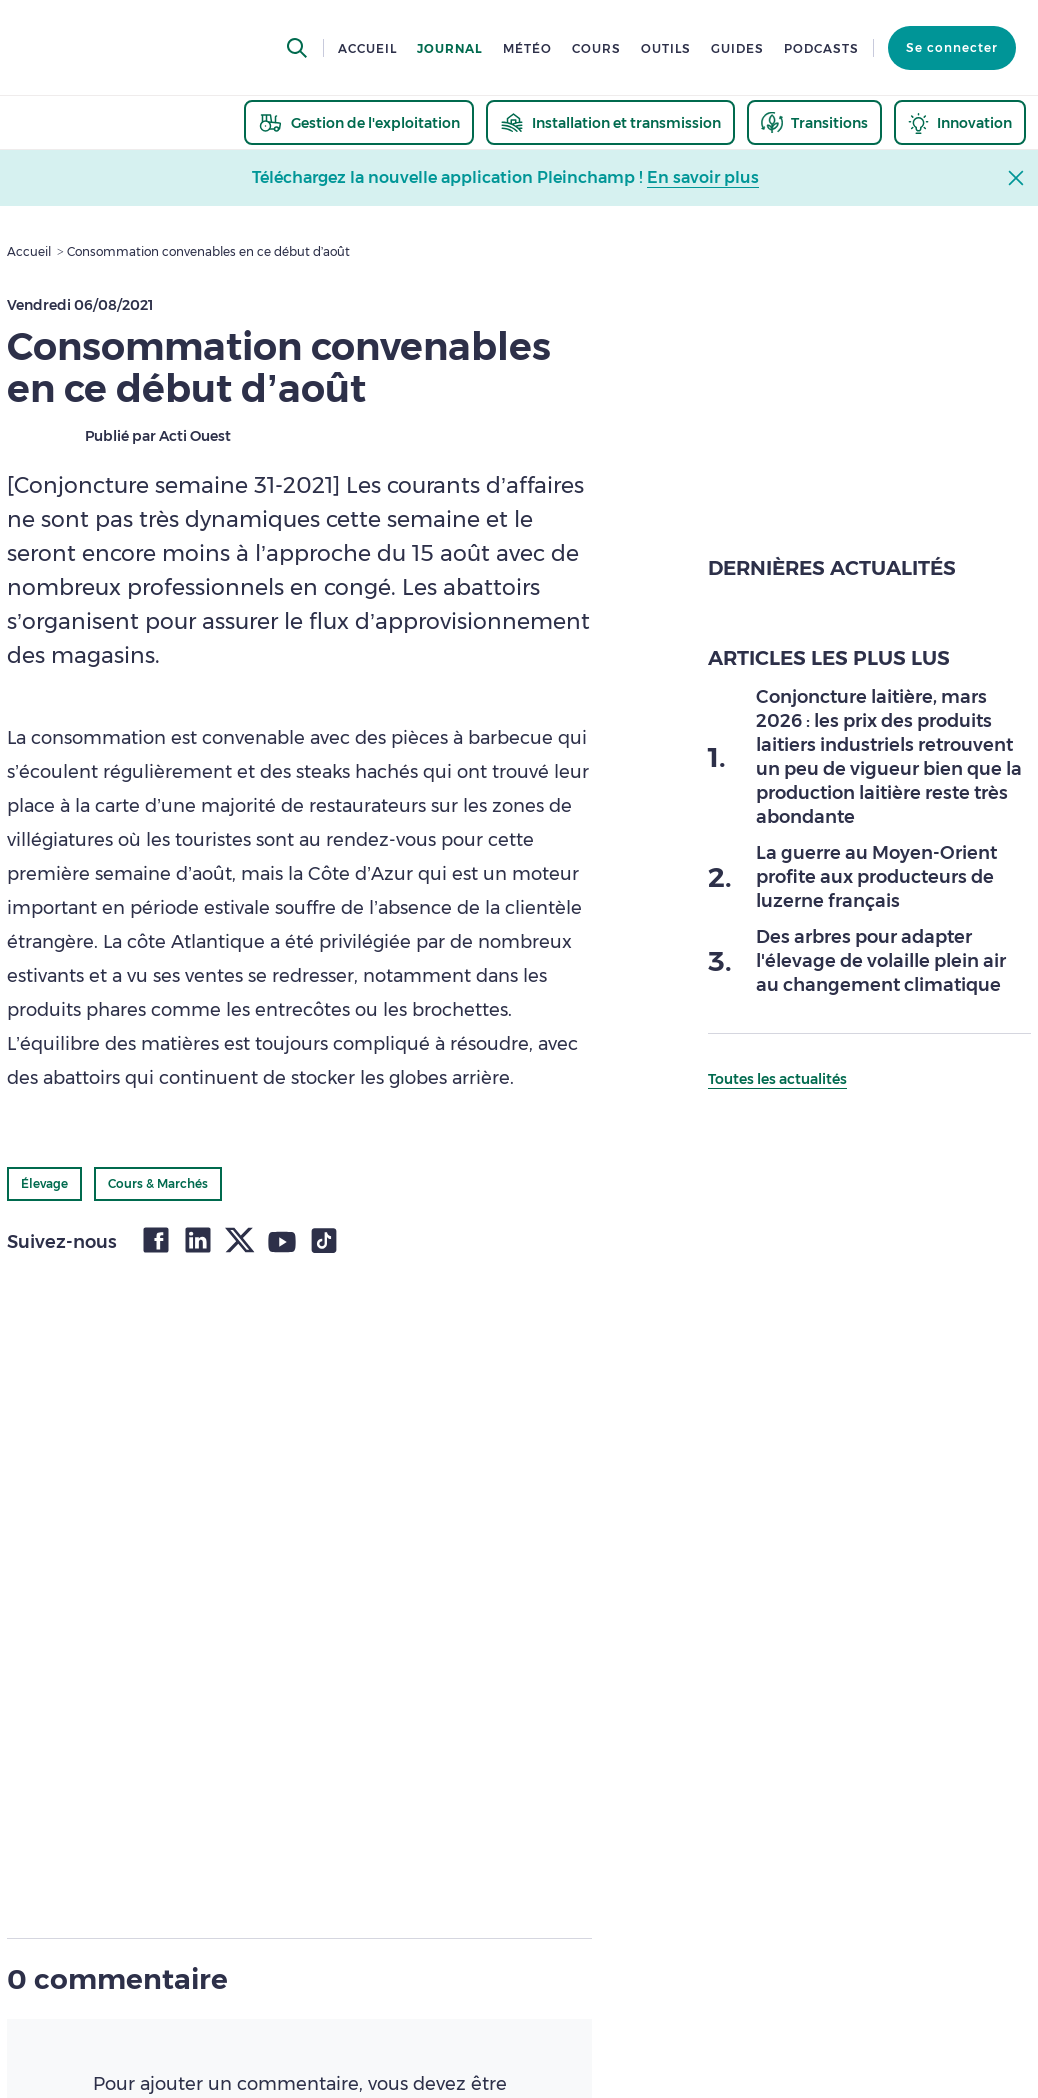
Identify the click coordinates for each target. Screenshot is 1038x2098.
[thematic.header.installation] (610, 122)
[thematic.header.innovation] (960, 122)
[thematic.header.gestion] (359, 122)
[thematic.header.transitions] (814, 122)
